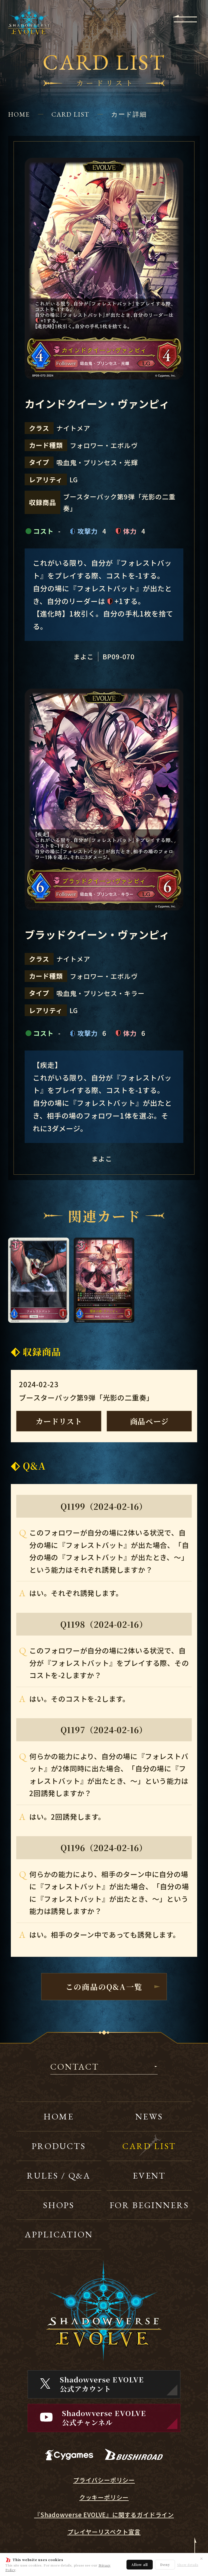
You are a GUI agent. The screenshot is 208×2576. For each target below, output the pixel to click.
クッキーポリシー (104, 2497)
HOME (19, 114)
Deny (165, 2564)
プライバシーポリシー (104, 2480)
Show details (187, 2565)
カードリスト (58, 1421)
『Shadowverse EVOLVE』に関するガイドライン (104, 2514)
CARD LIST (70, 114)
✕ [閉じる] (201, 2558)
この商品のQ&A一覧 (104, 1986)
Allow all (139, 2564)
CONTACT (74, 2067)
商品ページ (149, 1421)
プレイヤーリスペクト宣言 (104, 2531)
